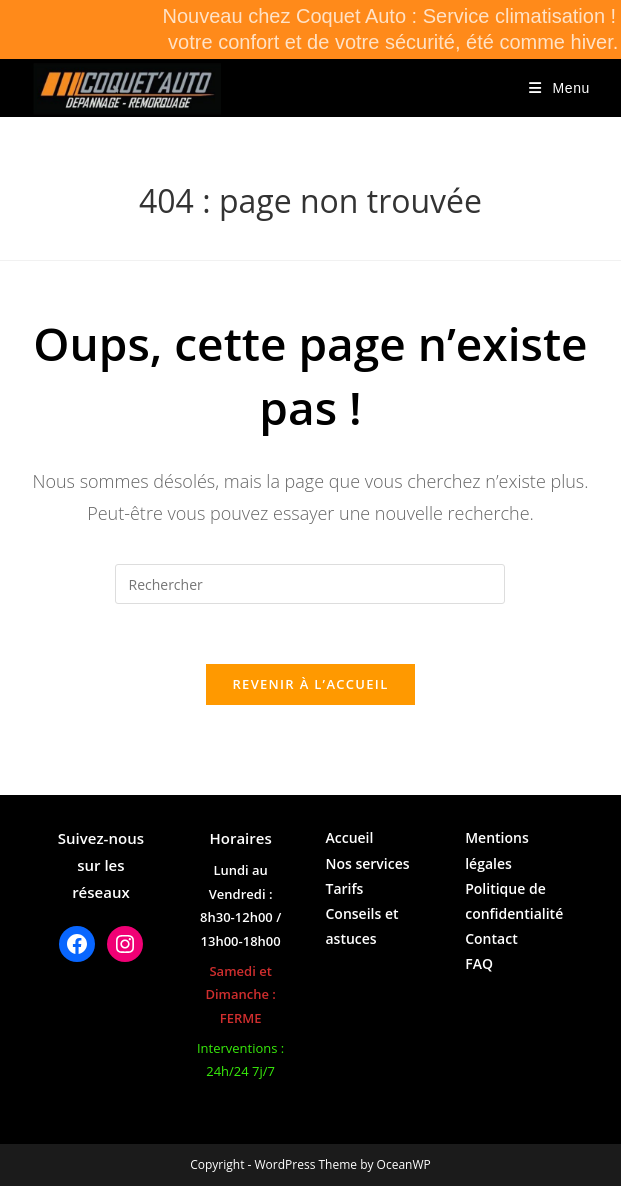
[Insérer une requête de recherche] (310, 584)
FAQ (479, 963)
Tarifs (344, 888)
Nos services (367, 863)
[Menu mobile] (559, 88)
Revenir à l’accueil (310, 684)
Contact (491, 938)
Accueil (349, 837)
